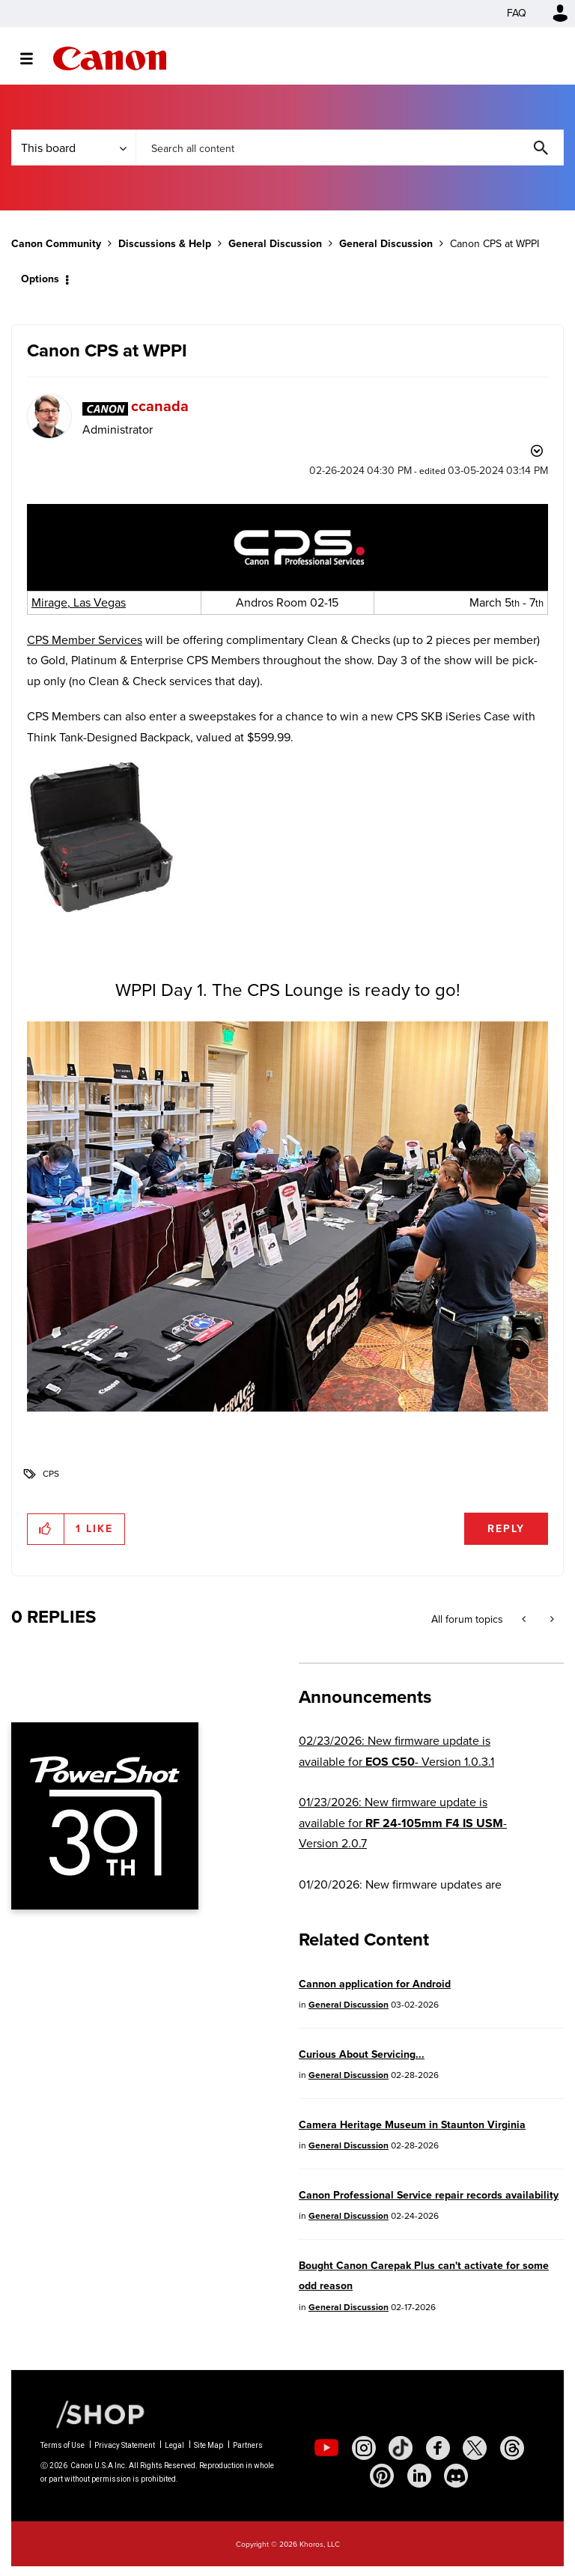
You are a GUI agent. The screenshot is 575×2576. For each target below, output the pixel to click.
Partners (248, 2445)
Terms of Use (62, 2445)
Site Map (208, 2445)
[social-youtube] (326, 2448)
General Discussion (275, 244)
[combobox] (350, 147)
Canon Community (109, 58)
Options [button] (40, 279)
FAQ (516, 13)
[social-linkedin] (419, 2476)
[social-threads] (512, 2448)
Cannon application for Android (375, 1984)
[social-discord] (456, 2476)
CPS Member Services (84, 639)
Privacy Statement (124, 2445)
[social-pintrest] (382, 2476)
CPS (51, 1473)
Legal (174, 2445)
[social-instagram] (364, 2448)
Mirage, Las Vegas (78, 602)
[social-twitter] (475, 2448)
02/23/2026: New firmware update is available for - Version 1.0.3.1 (396, 1751)
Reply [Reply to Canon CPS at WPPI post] (506, 1529)
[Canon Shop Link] (92, 2413)
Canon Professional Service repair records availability (429, 2195)
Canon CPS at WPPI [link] (494, 244)
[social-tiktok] (401, 2448)
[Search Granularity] (73, 147)
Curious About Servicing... (362, 2054)
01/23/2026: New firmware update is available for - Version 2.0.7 (403, 1822)
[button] (287, 547)
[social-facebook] (438, 2448)
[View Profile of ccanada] (160, 406)
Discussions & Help (164, 244)
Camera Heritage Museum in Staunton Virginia (412, 2125)
